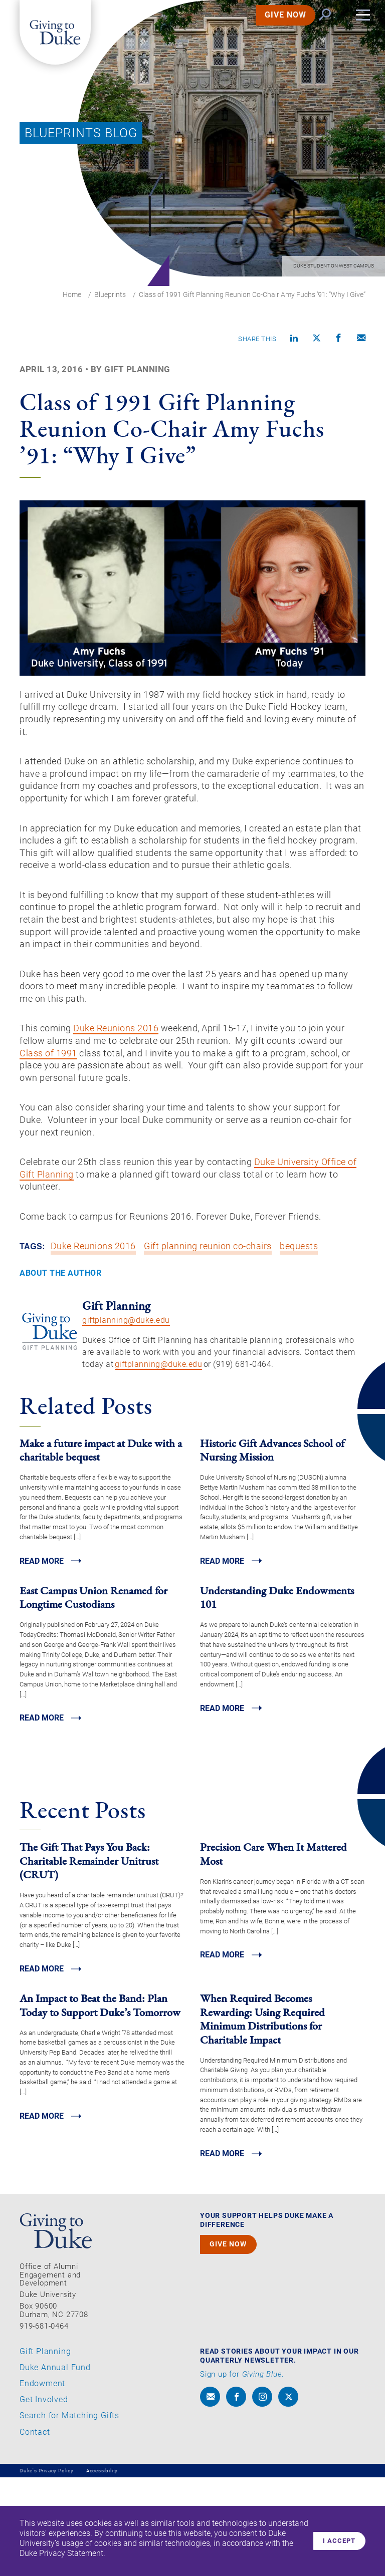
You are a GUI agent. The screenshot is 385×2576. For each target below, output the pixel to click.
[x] (288, 2495)
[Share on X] (316, 340)
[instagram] (262, 2495)
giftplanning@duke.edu (126, 1414)
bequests (300, 1340)
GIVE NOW (273, 27)
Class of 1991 (104, 1129)
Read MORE (44, 1655)
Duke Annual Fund (55, 2466)
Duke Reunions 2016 (126, 1101)
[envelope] (210, 2495)
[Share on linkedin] (294, 340)
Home (72, 294)
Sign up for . (242, 2473)
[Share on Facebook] (338, 340)
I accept (336, 2540)
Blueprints (110, 294)
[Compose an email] (361, 340)
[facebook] (236, 2495)
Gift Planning (45, 2450)
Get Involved (44, 2498)
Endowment (42, 2482)
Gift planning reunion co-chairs (209, 1340)
